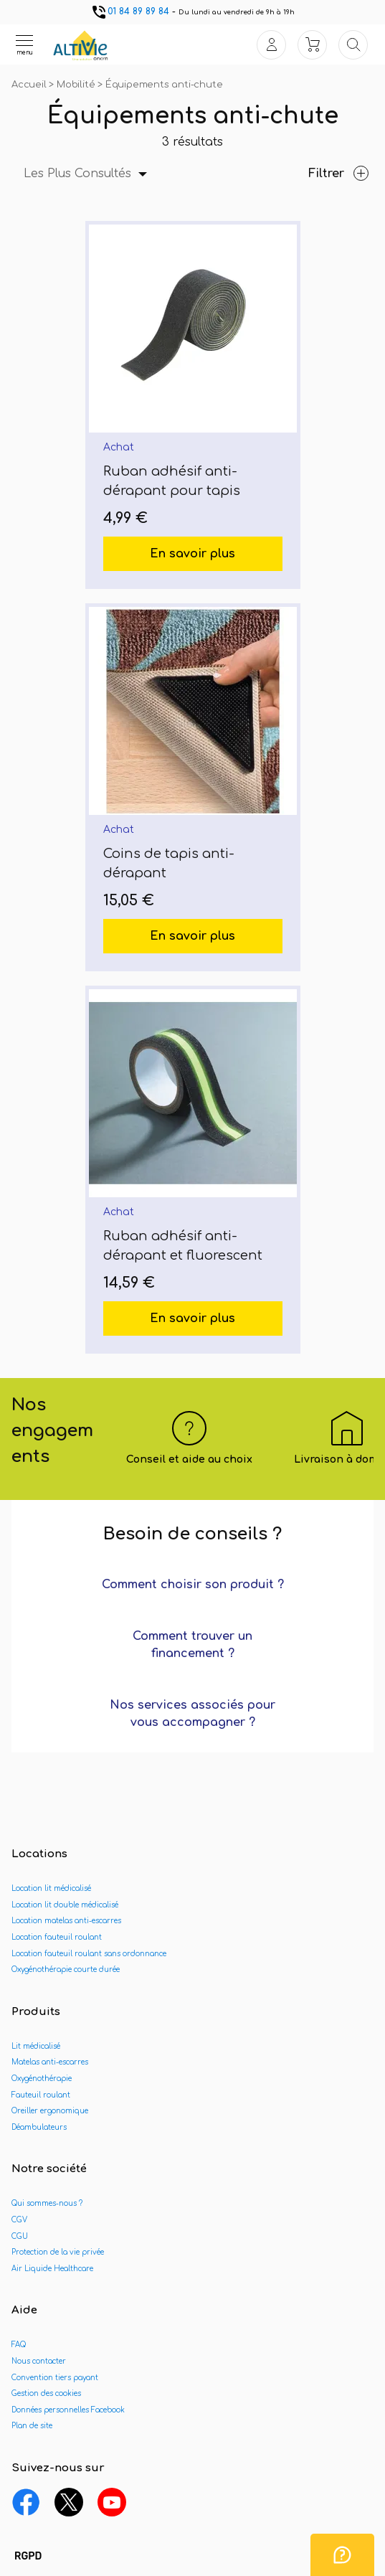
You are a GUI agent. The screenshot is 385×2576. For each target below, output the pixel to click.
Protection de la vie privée (57, 2252)
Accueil (30, 85)
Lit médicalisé (35, 2046)
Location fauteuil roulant (56, 1937)
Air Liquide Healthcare (52, 2269)
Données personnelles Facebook (68, 2410)
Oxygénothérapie (41, 2078)
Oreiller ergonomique (49, 2111)
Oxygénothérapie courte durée (65, 1969)
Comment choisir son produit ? (193, 1584)
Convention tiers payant (54, 2378)
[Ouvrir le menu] (24, 44)
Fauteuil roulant (40, 2095)
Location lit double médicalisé (64, 1905)
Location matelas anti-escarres (66, 1921)
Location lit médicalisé (51, 1888)
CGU (19, 2236)
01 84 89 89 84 (129, 11)
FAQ (18, 2345)
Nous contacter (38, 2361)
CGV (19, 2220)
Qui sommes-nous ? (46, 2203)
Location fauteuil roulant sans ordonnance (88, 1954)
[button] (28, 2557)
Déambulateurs (39, 2127)
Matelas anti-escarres (49, 2062)
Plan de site (31, 2426)
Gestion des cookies (46, 2393)
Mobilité (77, 85)
